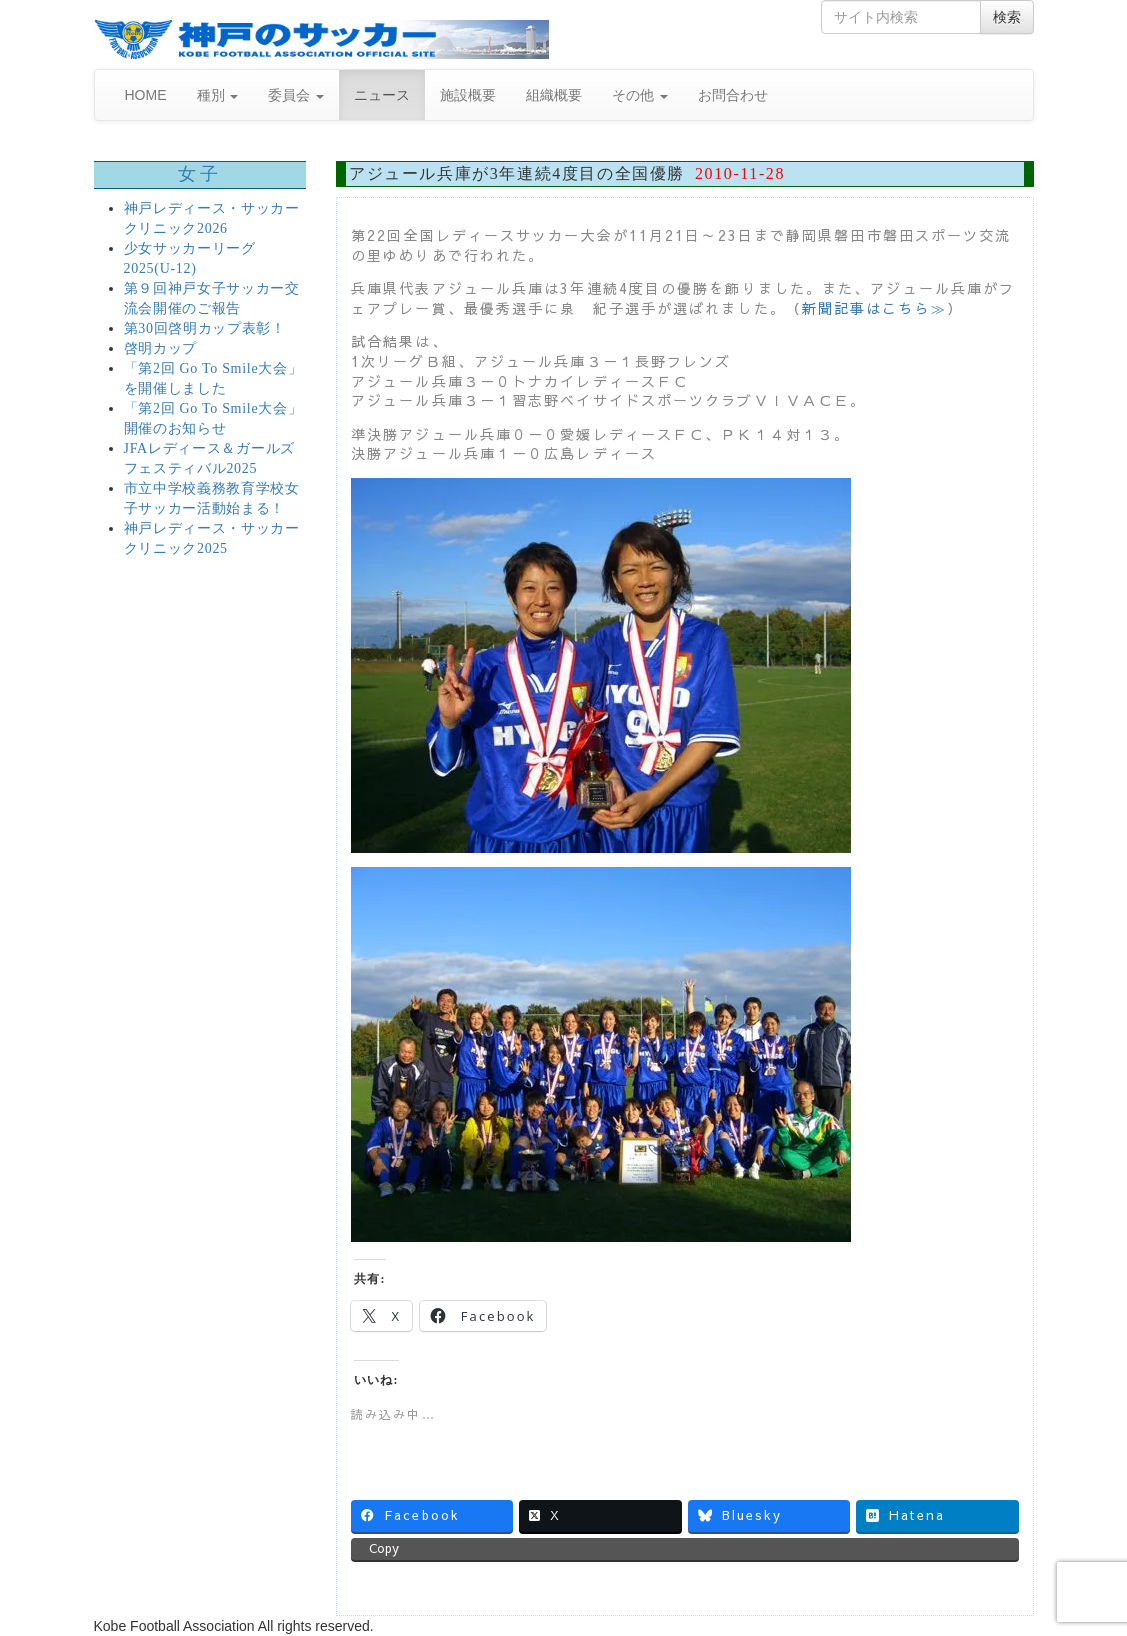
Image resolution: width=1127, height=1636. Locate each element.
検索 (1007, 17)
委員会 (296, 95)
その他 (640, 95)
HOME (146, 95)
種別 (218, 95)
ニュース (382, 95)
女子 (199, 174)
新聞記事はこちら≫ (874, 308)
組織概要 (554, 95)
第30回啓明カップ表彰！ (205, 328)
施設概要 (468, 95)
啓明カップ (161, 348)
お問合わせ (733, 95)
